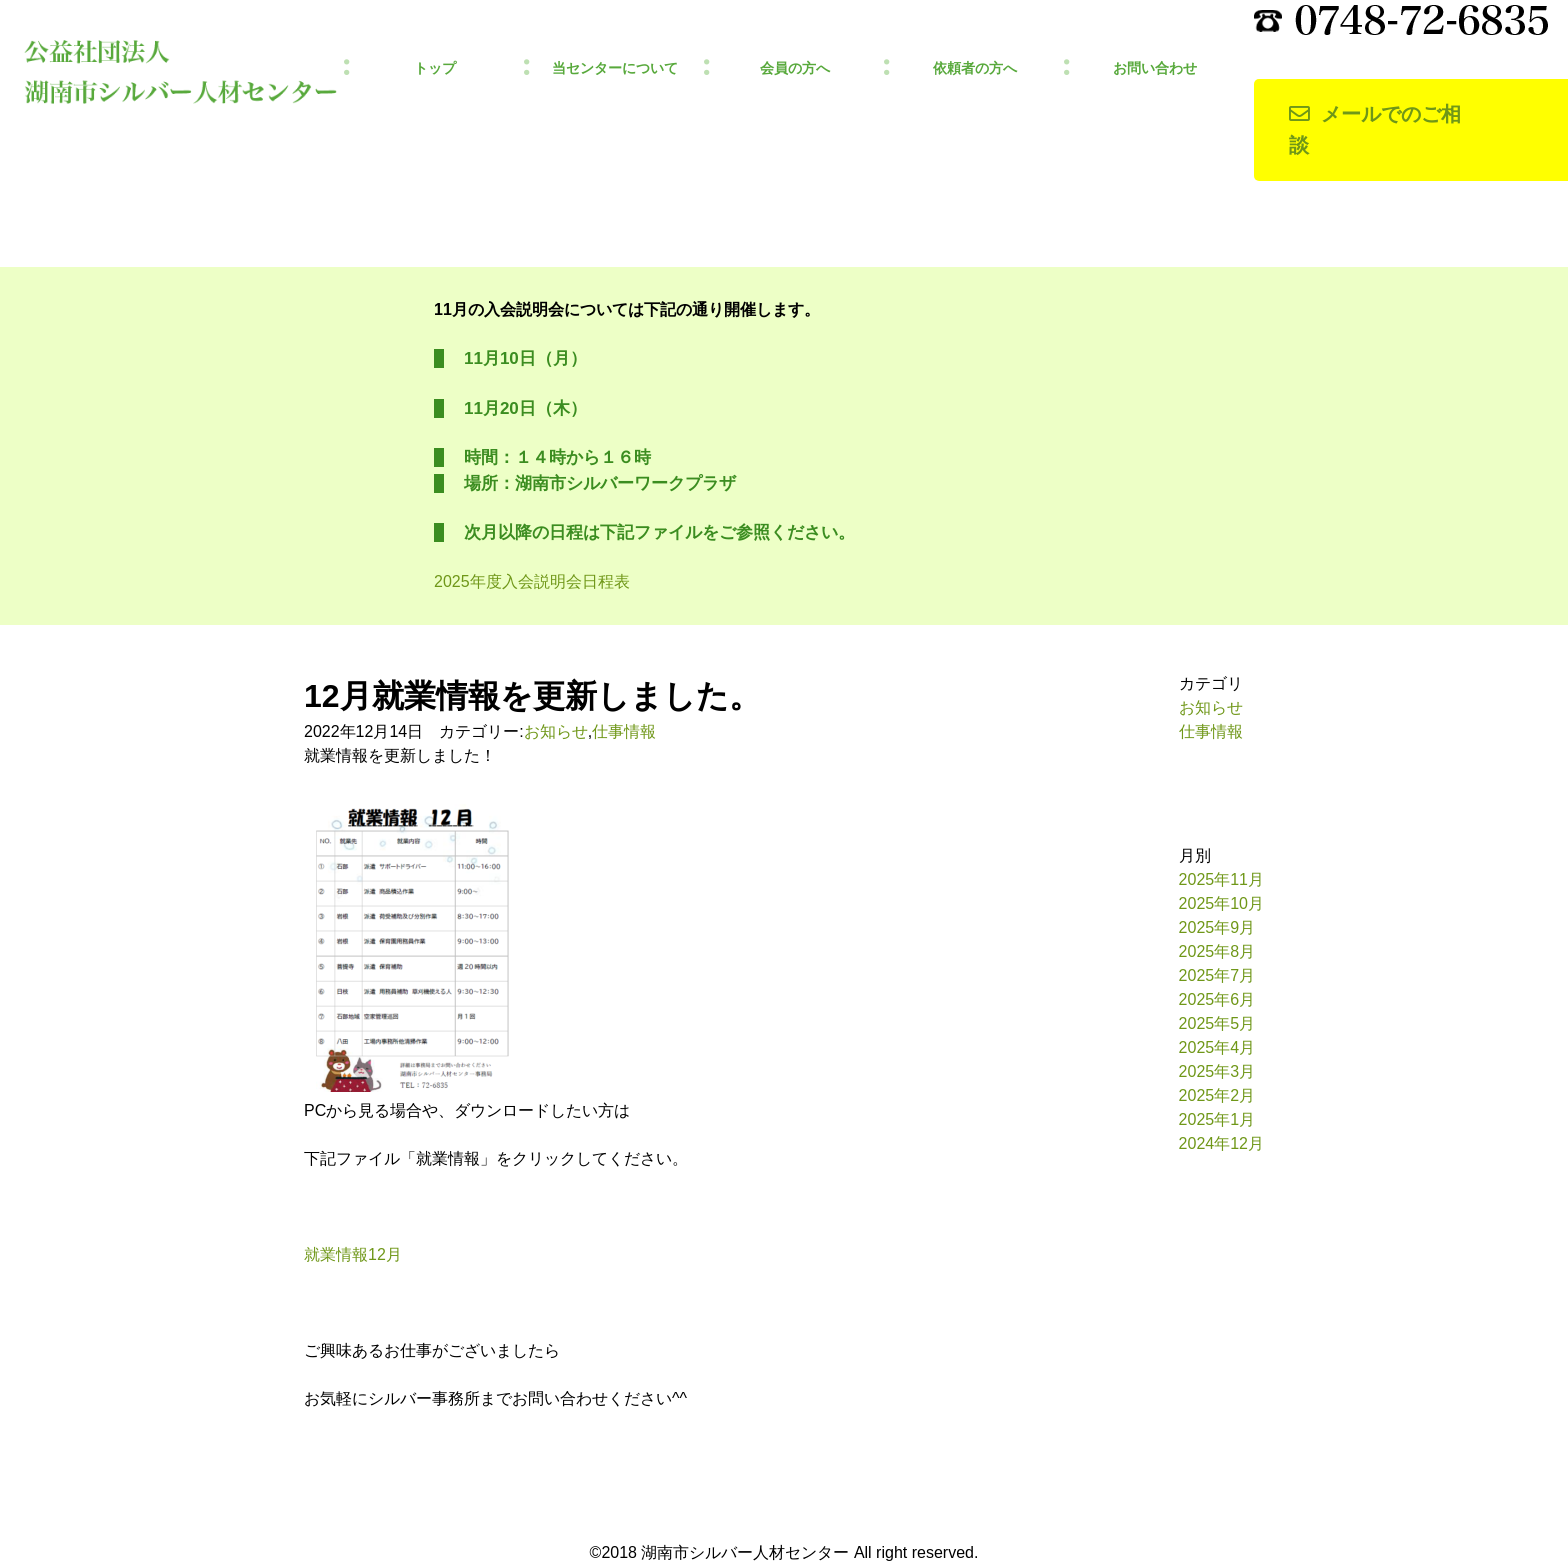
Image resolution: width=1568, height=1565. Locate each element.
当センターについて (615, 68)
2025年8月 (1217, 951)
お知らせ (556, 731)
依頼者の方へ (975, 68)
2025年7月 (1217, 975)
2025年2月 (1217, 1095)
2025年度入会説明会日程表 (532, 581)
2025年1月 (1217, 1119)
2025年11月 (1221, 879)
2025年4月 (1217, 1047)
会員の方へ (795, 68)
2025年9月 (1217, 927)
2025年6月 (1217, 999)
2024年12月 (1221, 1143)
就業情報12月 (353, 1254)
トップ (435, 68)
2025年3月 (1217, 1071)
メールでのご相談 (1375, 129)
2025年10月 (1221, 903)
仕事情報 (624, 731)
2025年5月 (1217, 1023)
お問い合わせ (1155, 68)
